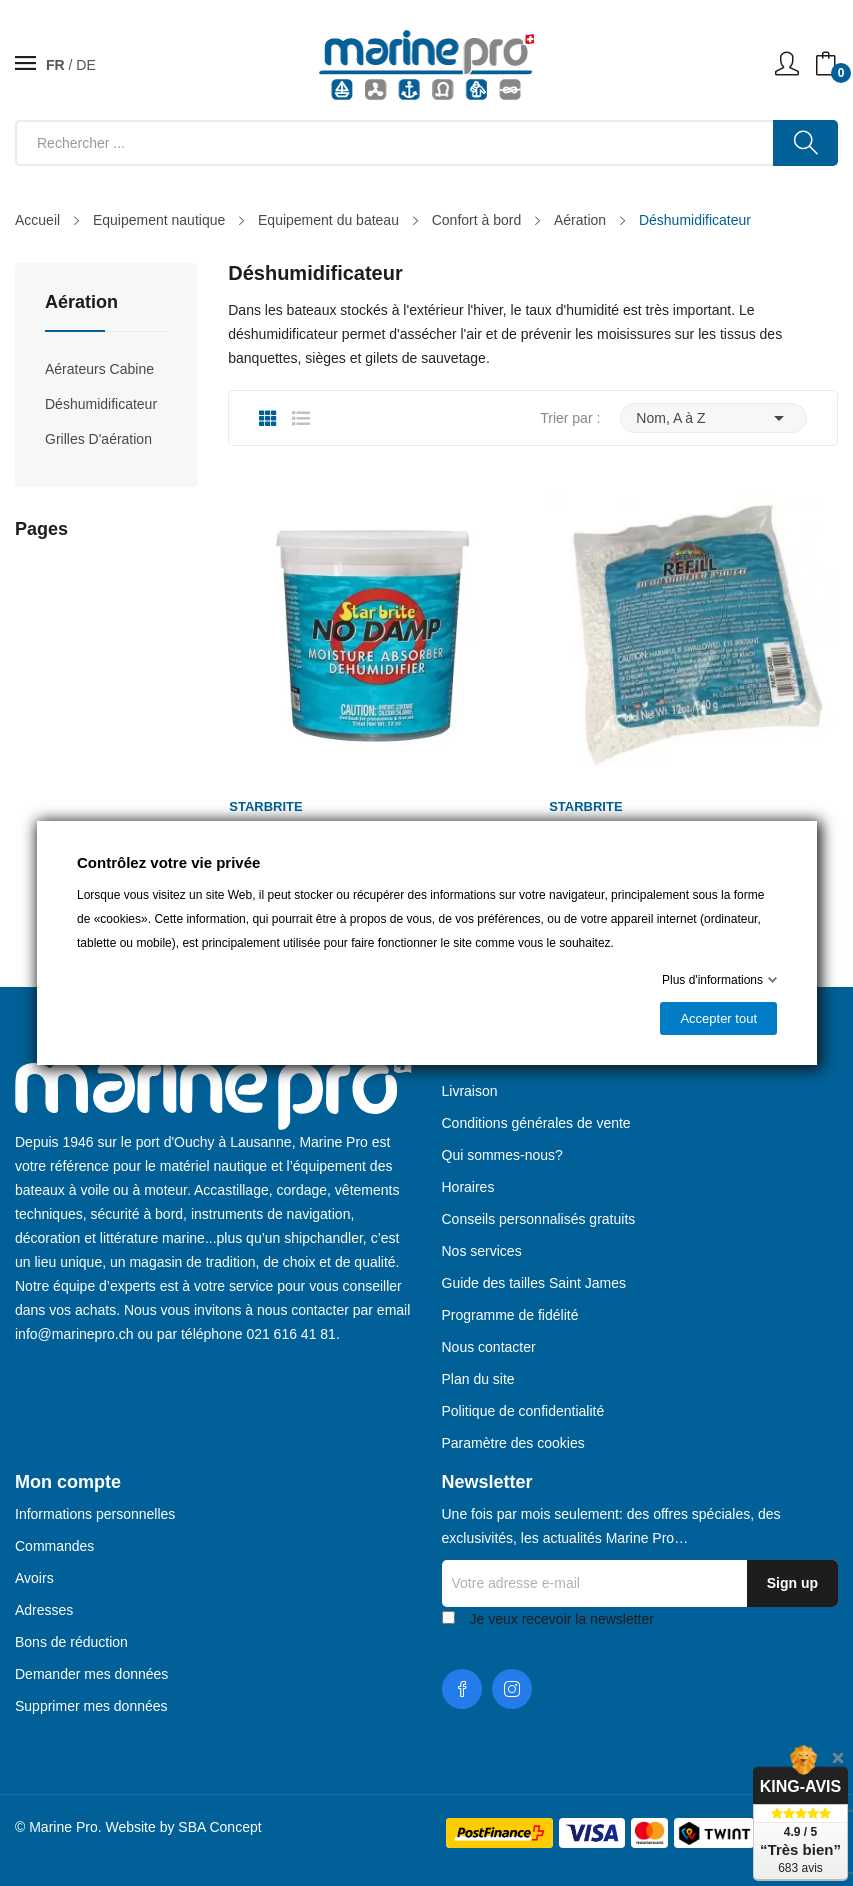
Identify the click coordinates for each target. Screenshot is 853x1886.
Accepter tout (718, 1018)
